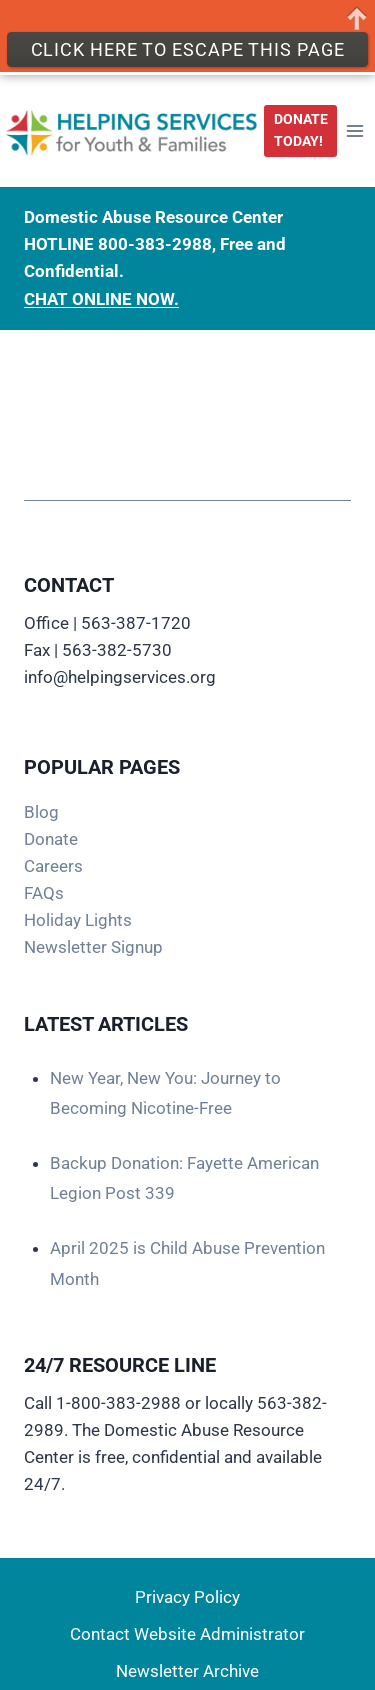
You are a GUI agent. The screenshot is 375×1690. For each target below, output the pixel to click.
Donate (51, 839)
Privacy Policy (187, 1597)
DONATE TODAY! (301, 125)
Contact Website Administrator (187, 1634)
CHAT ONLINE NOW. (101, 294)
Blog (41, 812)
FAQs (44, 893)
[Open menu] (355, 125)
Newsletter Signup (93, 947)
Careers (53, 866)
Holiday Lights (78, 920)
